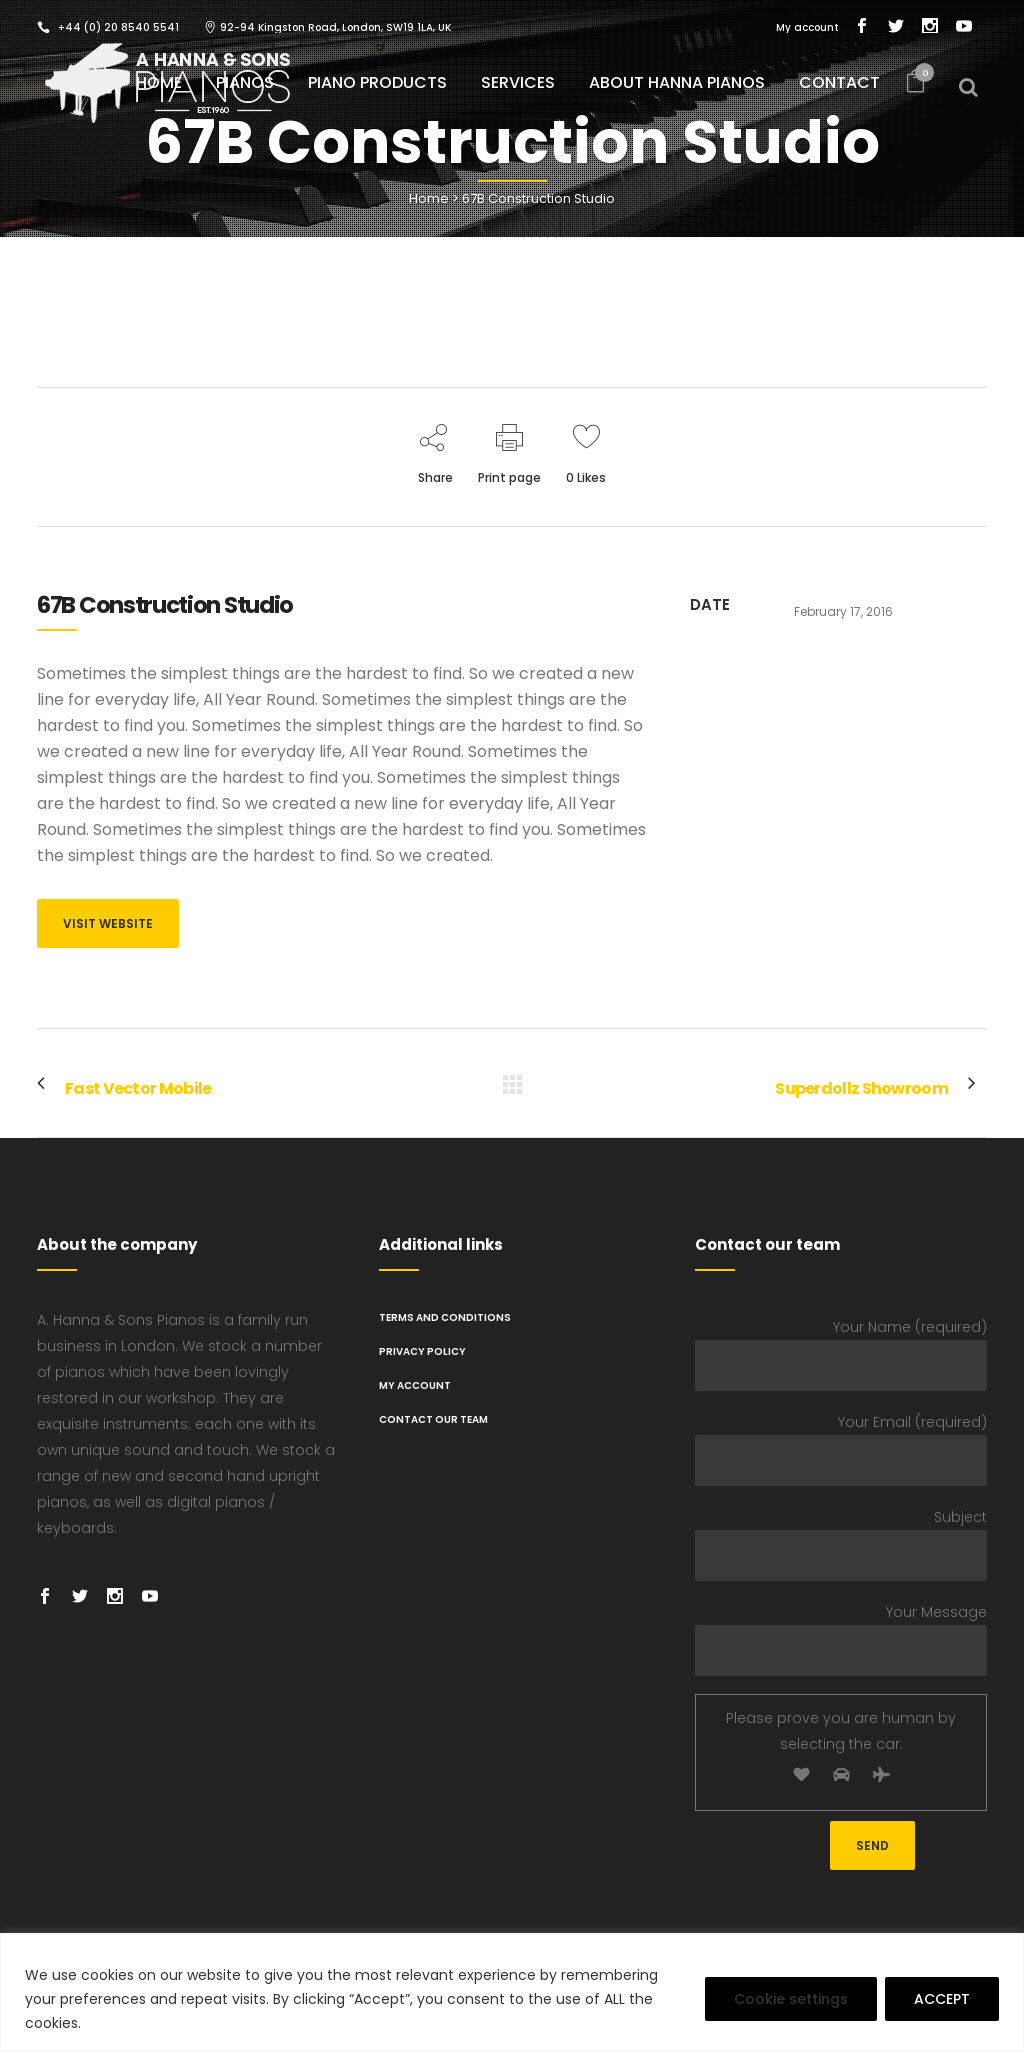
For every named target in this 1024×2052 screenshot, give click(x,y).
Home (429, 198)
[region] (512, 1992)
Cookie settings (791, 1999)
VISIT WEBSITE (108, 923)
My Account (415, 1385)
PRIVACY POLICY (422, 1351)
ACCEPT (942, 1999)
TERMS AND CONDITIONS (445, 1317)
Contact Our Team (433, 1419)
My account (807, 27)
